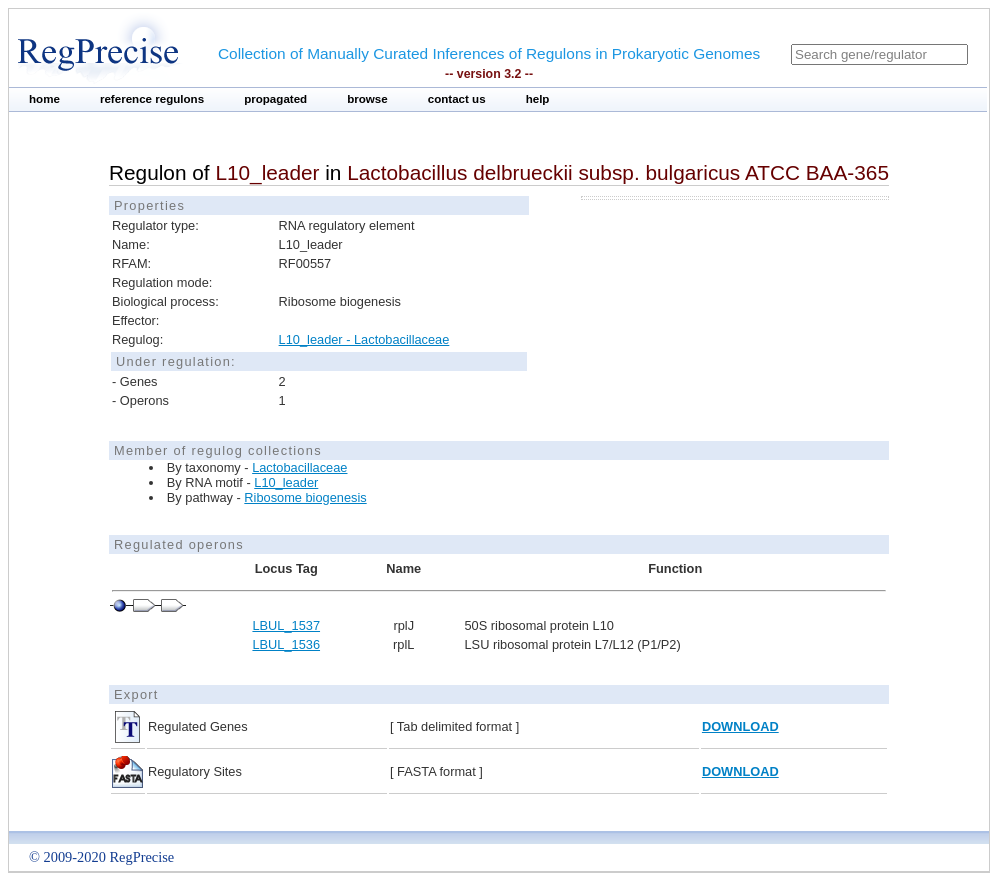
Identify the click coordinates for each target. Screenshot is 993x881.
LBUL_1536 (286, 644)
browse (367, 99)
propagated (275, 99)
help (538, 99)
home (44, 99)
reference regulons (152, 99)
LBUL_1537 (286, 625)
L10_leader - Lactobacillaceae (364, 339)
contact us (457, 99)
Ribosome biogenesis (305, 497)
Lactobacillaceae (299, 467)
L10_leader (286, 482)
